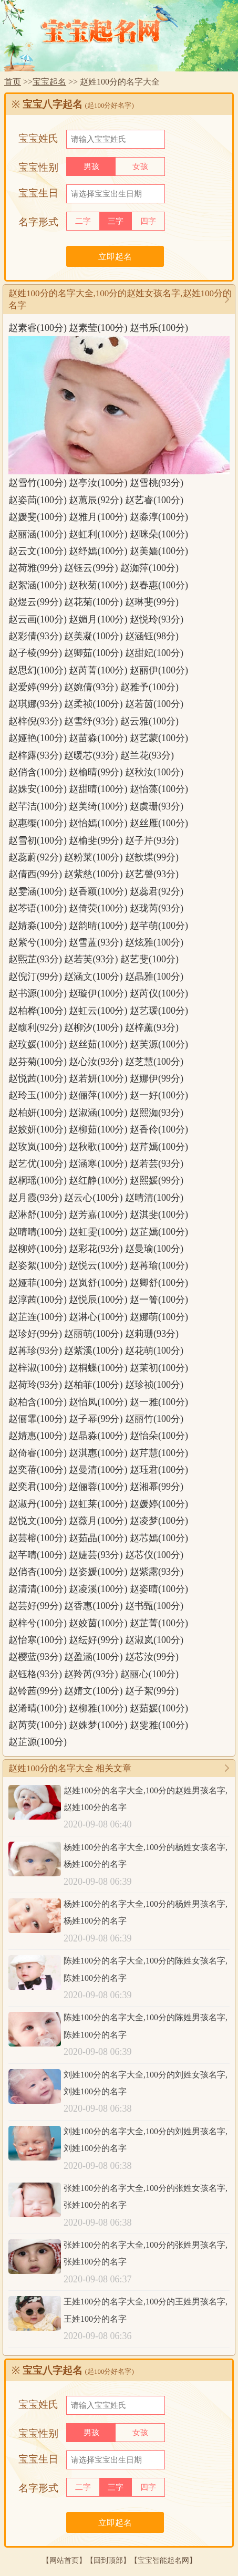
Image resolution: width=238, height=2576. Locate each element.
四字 (148, 221)
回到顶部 (108, 2560)
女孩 (140, 166)
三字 (115, 221)
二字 (83, 221)
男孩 (91, 166)
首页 (12, 81)
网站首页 (64, 2560)
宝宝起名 (49, 81)
